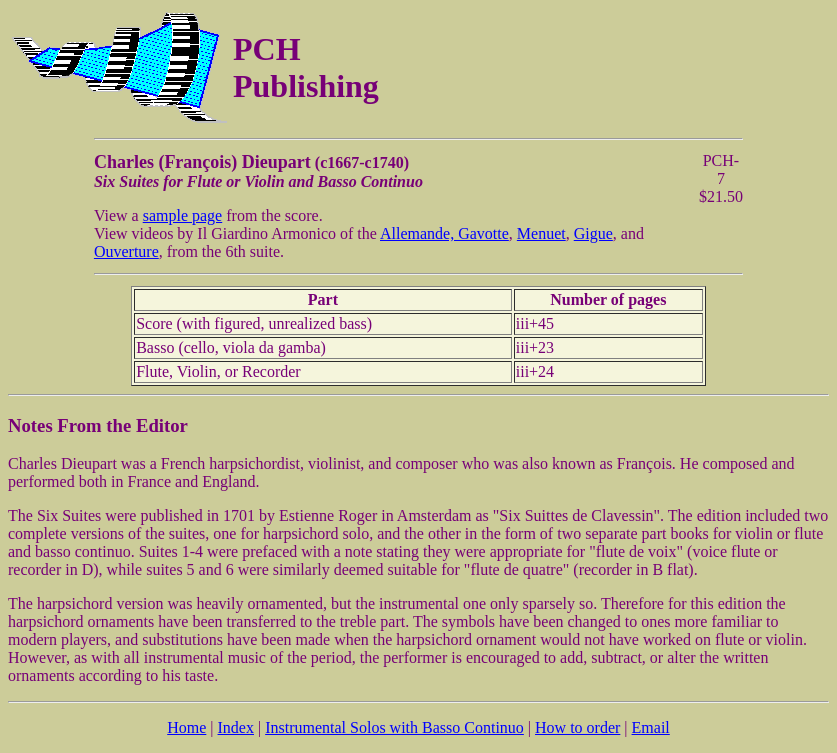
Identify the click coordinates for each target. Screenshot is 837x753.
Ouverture (126, 251)
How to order (577, 727)
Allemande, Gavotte (444, 233)
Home (186, 727)
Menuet (541, 233)
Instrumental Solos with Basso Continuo (394, 727)
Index (236, 727)
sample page (183, 215)
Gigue (593, 233)
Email (651, 727)
